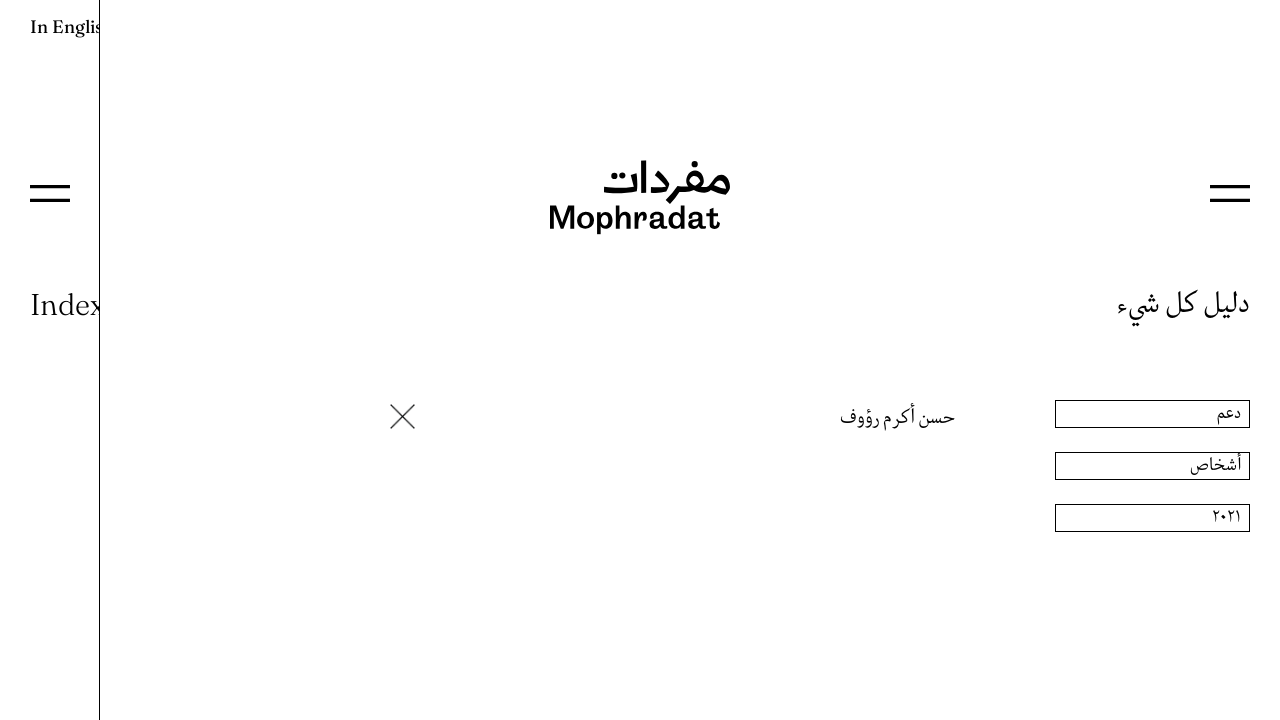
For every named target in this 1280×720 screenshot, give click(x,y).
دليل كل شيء (1183, 304)
